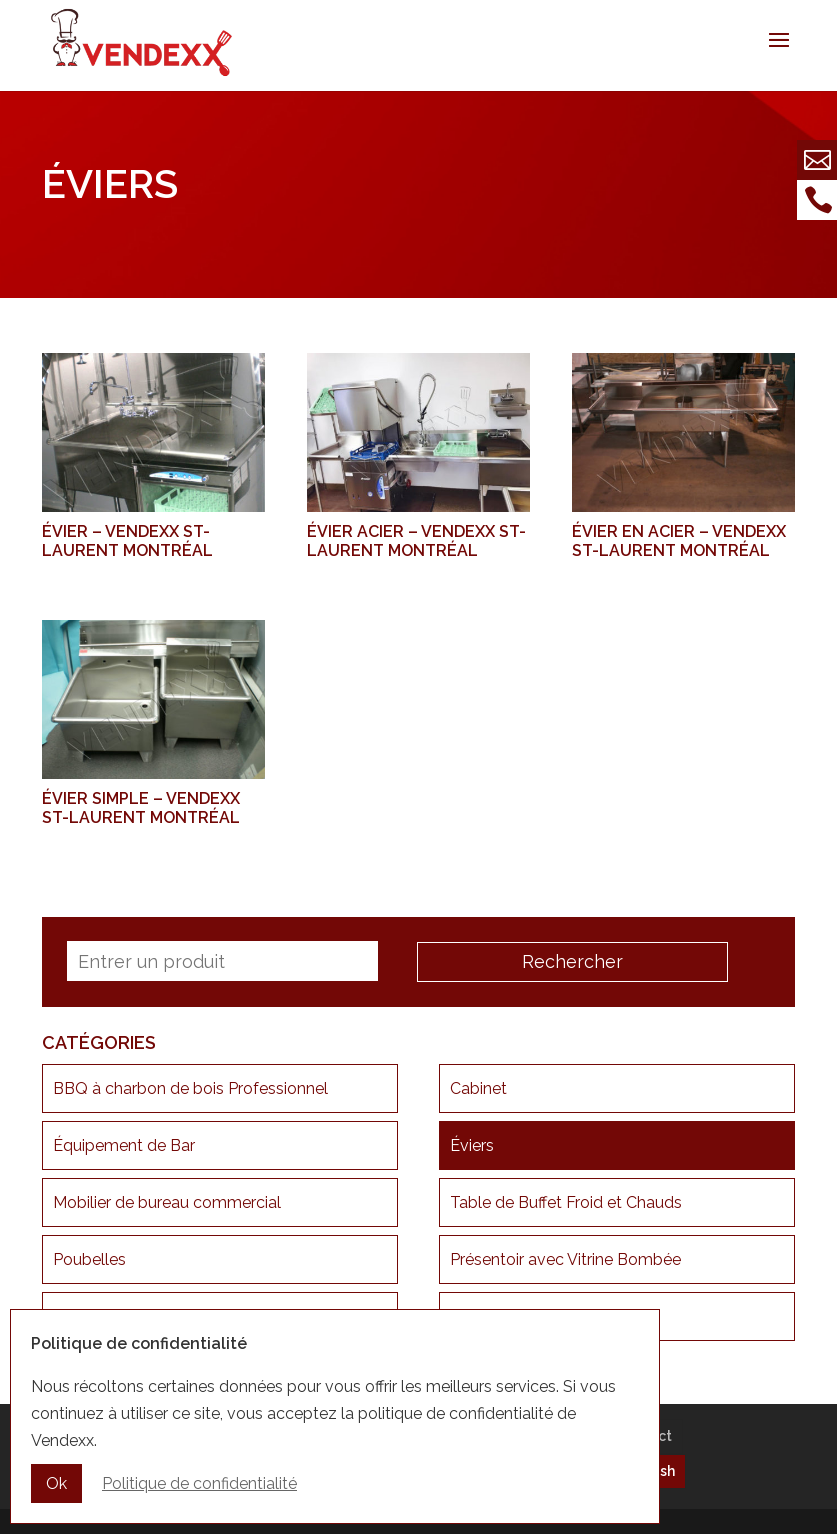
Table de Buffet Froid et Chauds (566, 1202)
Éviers (472, 1145)
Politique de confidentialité (199, 1483)
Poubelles (89, 1259)
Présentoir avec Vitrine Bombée (565, 1259)
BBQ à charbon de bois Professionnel (190, 1088)
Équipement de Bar (124, 1145)
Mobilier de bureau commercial (167, 1202)
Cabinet (478, 1088)
